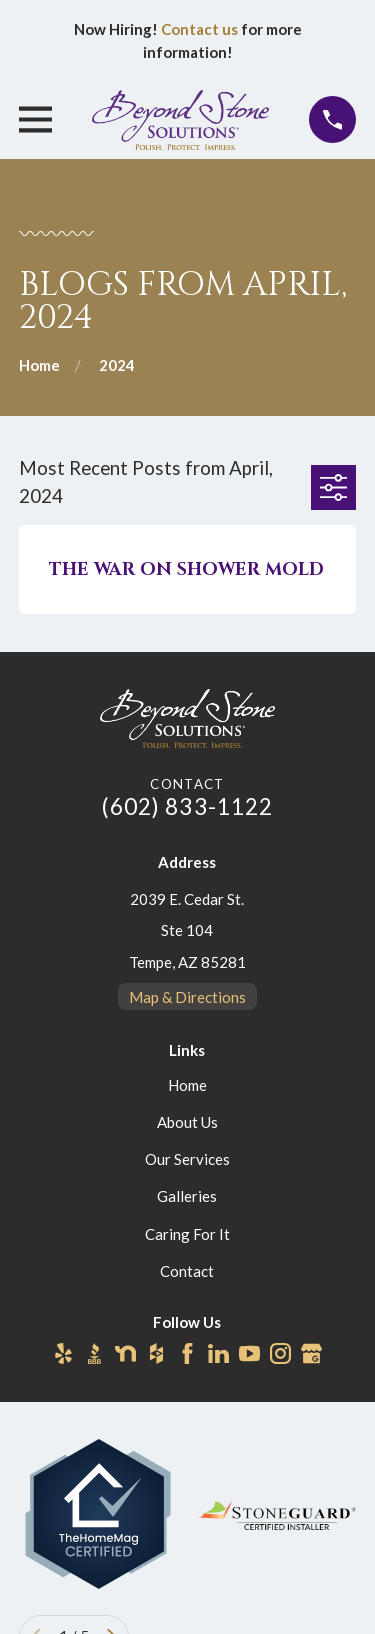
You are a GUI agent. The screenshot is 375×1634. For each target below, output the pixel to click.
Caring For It (187, 1234)
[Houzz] (156, 1353)
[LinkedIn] (218, 1353)
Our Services (187, 1159)
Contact (187, 1271)
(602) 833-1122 (188, 806)
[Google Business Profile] (311, 1353)
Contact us (199, 29)
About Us (187, 1122)
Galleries (187, 1196)
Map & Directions (187, 997)
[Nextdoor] (125, 1353)
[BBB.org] (94, 1353)
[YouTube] (249, 1353)
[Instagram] (280, 1353)
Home (187, 1085)
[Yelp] (63, 1353)
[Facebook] (187, 1353)
